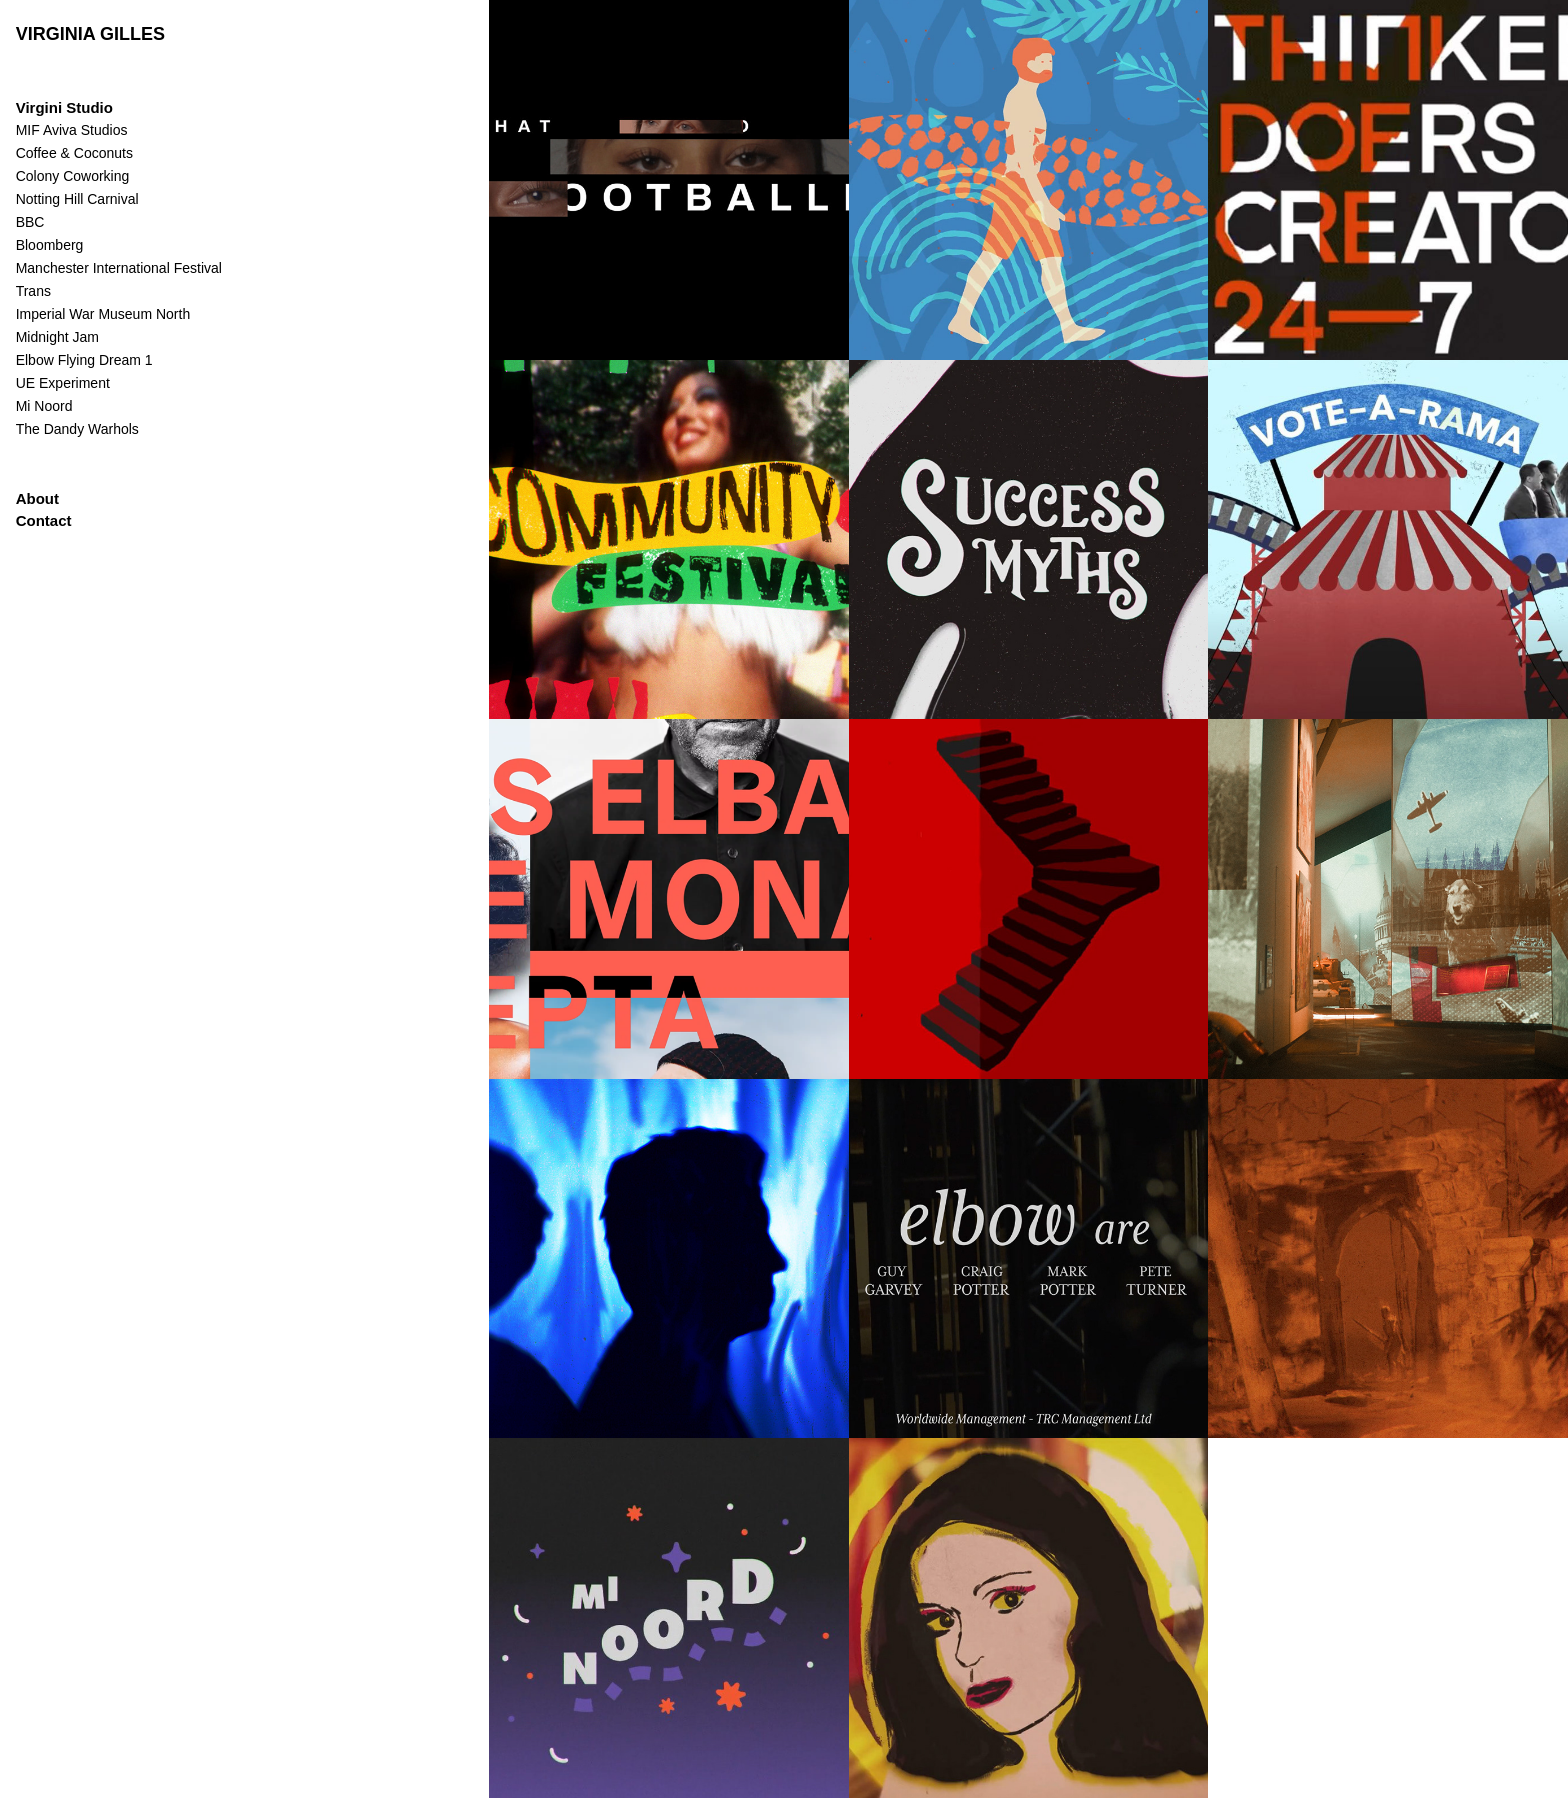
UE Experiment (63, 383)
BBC (30, 222)
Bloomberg (50, 245)
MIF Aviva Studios (72, 130)
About (37, 498)
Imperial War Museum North (103, 314)
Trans (33, 291)
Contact (44, 520)
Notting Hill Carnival (77, 199)
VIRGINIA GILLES (90, 34)
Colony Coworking (73, 176)
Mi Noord (44, 406)
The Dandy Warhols (77, 429)
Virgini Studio (64, 107)
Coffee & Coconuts (74, 153)
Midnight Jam (57, 337)
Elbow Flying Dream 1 (84, 360)
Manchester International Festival (119, 268)
